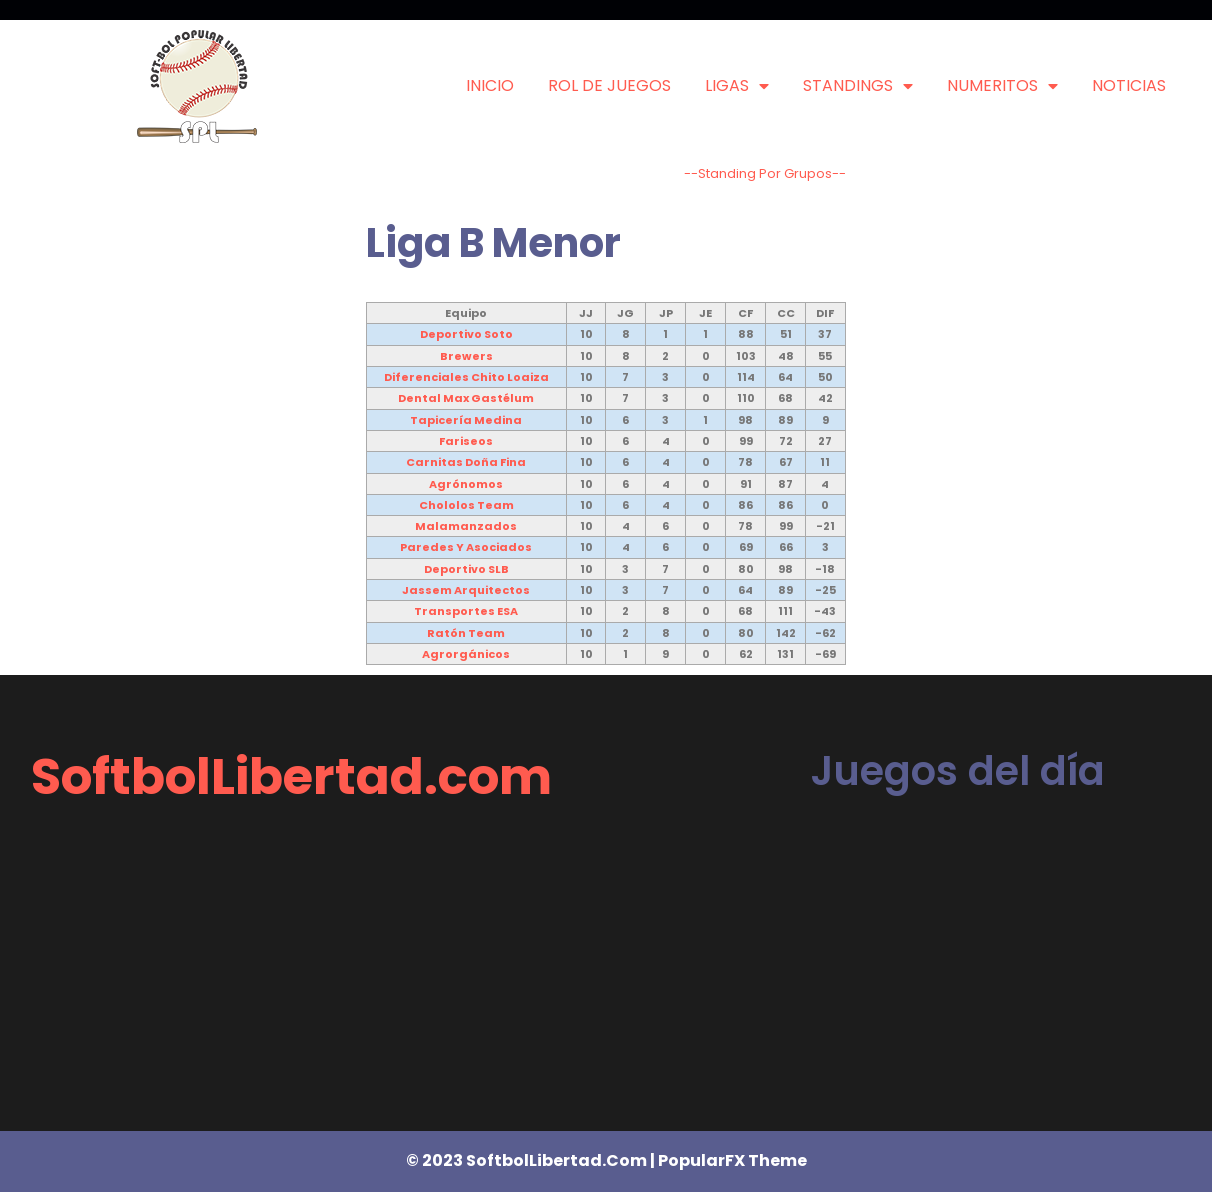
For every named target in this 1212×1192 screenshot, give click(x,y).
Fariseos (466, 441)
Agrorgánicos (466, 654)
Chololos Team (466, 505)
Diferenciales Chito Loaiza (466, 377)
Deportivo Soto (466, 334)
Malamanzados (466, 526)
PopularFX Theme (732, 1160)
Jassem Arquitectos (466, 590)
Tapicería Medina (466, 420)
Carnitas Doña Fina (466, 462)
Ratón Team (466, 633)
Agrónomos (466, 484)
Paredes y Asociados (466, 547)
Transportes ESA (466, 611)
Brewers (466, 356)
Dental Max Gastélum (466, 398)
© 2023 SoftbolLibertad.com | (532, 1160)
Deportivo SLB (466, 569)
